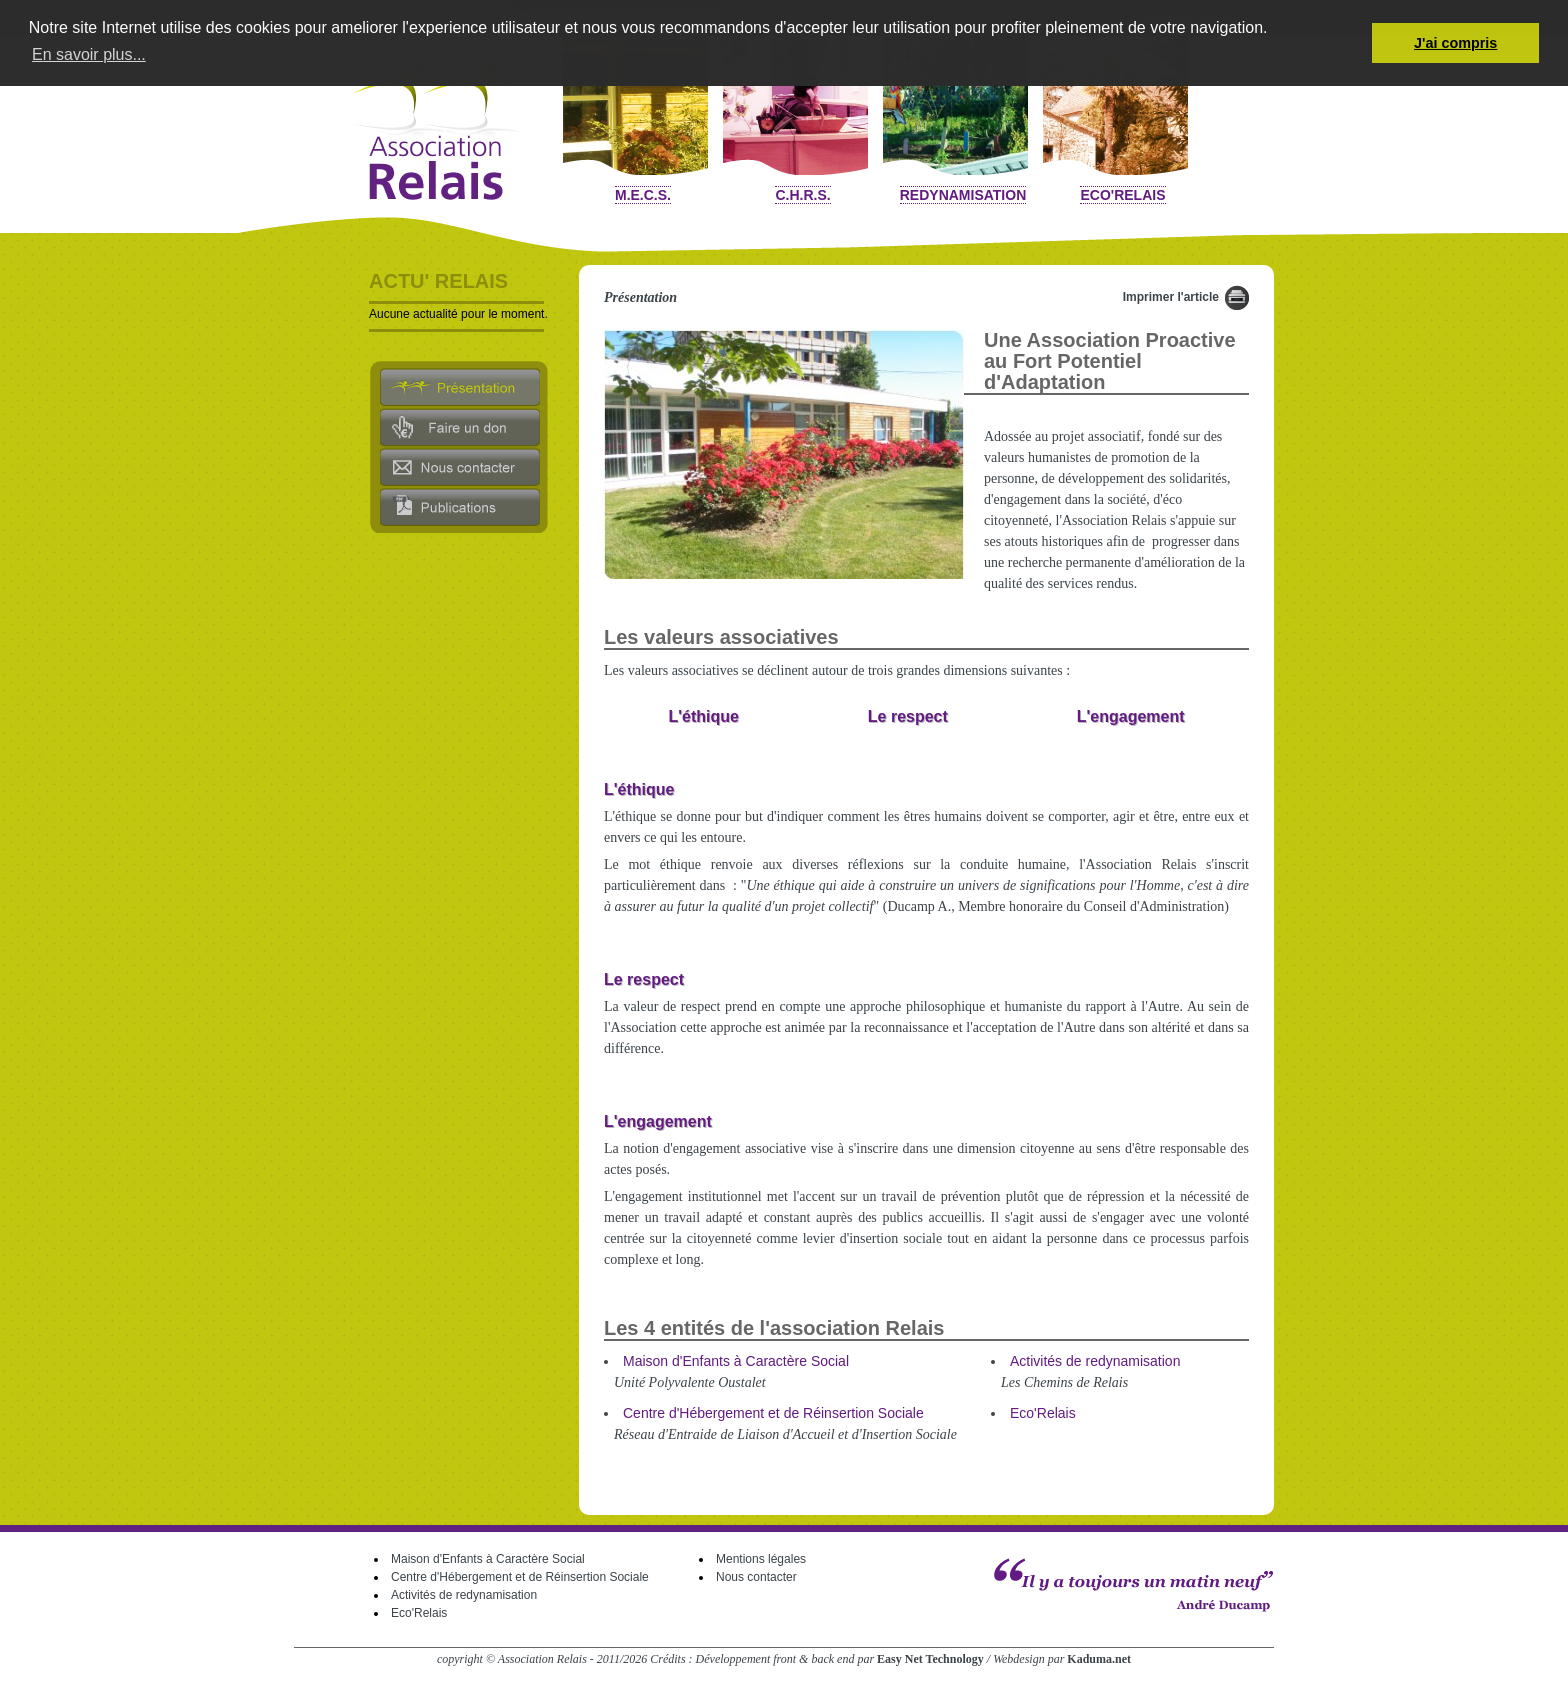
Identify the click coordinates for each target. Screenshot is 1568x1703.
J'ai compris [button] (1455, 43)
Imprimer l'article (1171, 297)
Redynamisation (963, 195)
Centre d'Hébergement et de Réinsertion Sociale (773, 1413)
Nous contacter (756, 1577)
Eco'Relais (1122, 195)
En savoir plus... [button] (89, 54)
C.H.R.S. (802, 195)
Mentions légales (761, 1559)
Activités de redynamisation (1095, 1361)
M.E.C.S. (643, 195)
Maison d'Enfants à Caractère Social (736, 1361)
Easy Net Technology (930, 1659)
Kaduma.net (1099, 1659)
